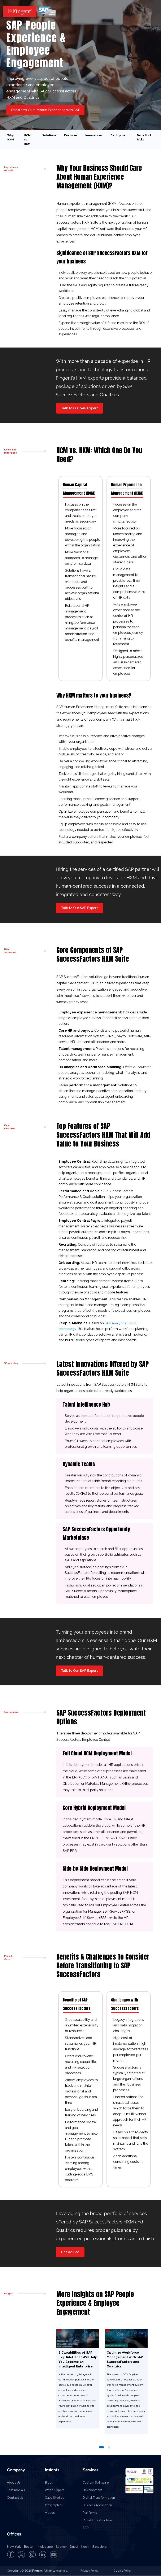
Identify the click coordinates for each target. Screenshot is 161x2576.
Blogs (49, 2483)
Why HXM (10, 137)
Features (69, 135)
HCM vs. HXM (26, 140)
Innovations (93, 135)
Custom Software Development (96, 2486)
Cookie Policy (122, 2571)
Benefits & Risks (144, 137)
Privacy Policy (89, 2571)
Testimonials (16, 2490)
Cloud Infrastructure (97, 2520)
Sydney (61, 2547)
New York (14, 2547)
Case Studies (54, 2498)
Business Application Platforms (97, 2509)
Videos (50, 2513)
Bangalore (99, 2547)
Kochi (85, 2547)
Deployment (119, 135)
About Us (13, 2483)
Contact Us (15, 2498)
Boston (29, 2547)
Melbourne (45, 2547)
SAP (86, 2528)
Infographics (54, 2505)
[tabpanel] (77, 2384)
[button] (45, 110)
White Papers (54, 2490)
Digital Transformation (99, 2498)
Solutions (47, 135)
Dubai (74, 2547)
